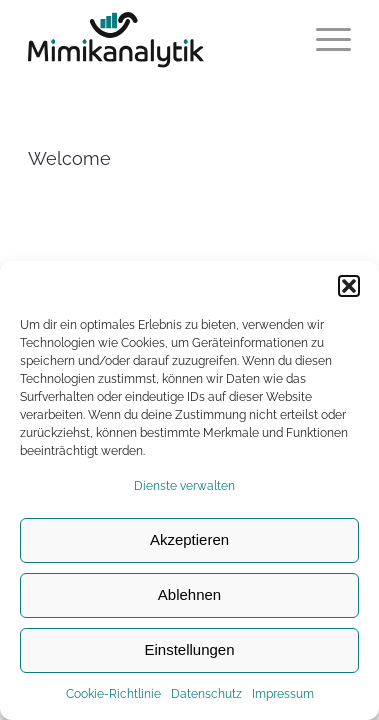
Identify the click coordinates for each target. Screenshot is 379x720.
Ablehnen (189, 594)
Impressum (283, 694)
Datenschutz (206, 694)
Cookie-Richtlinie (113, 694)
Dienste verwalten (184, 486)
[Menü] (323, 40)
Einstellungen (189, 649)
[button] (349, 286)
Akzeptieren (189, 539)
